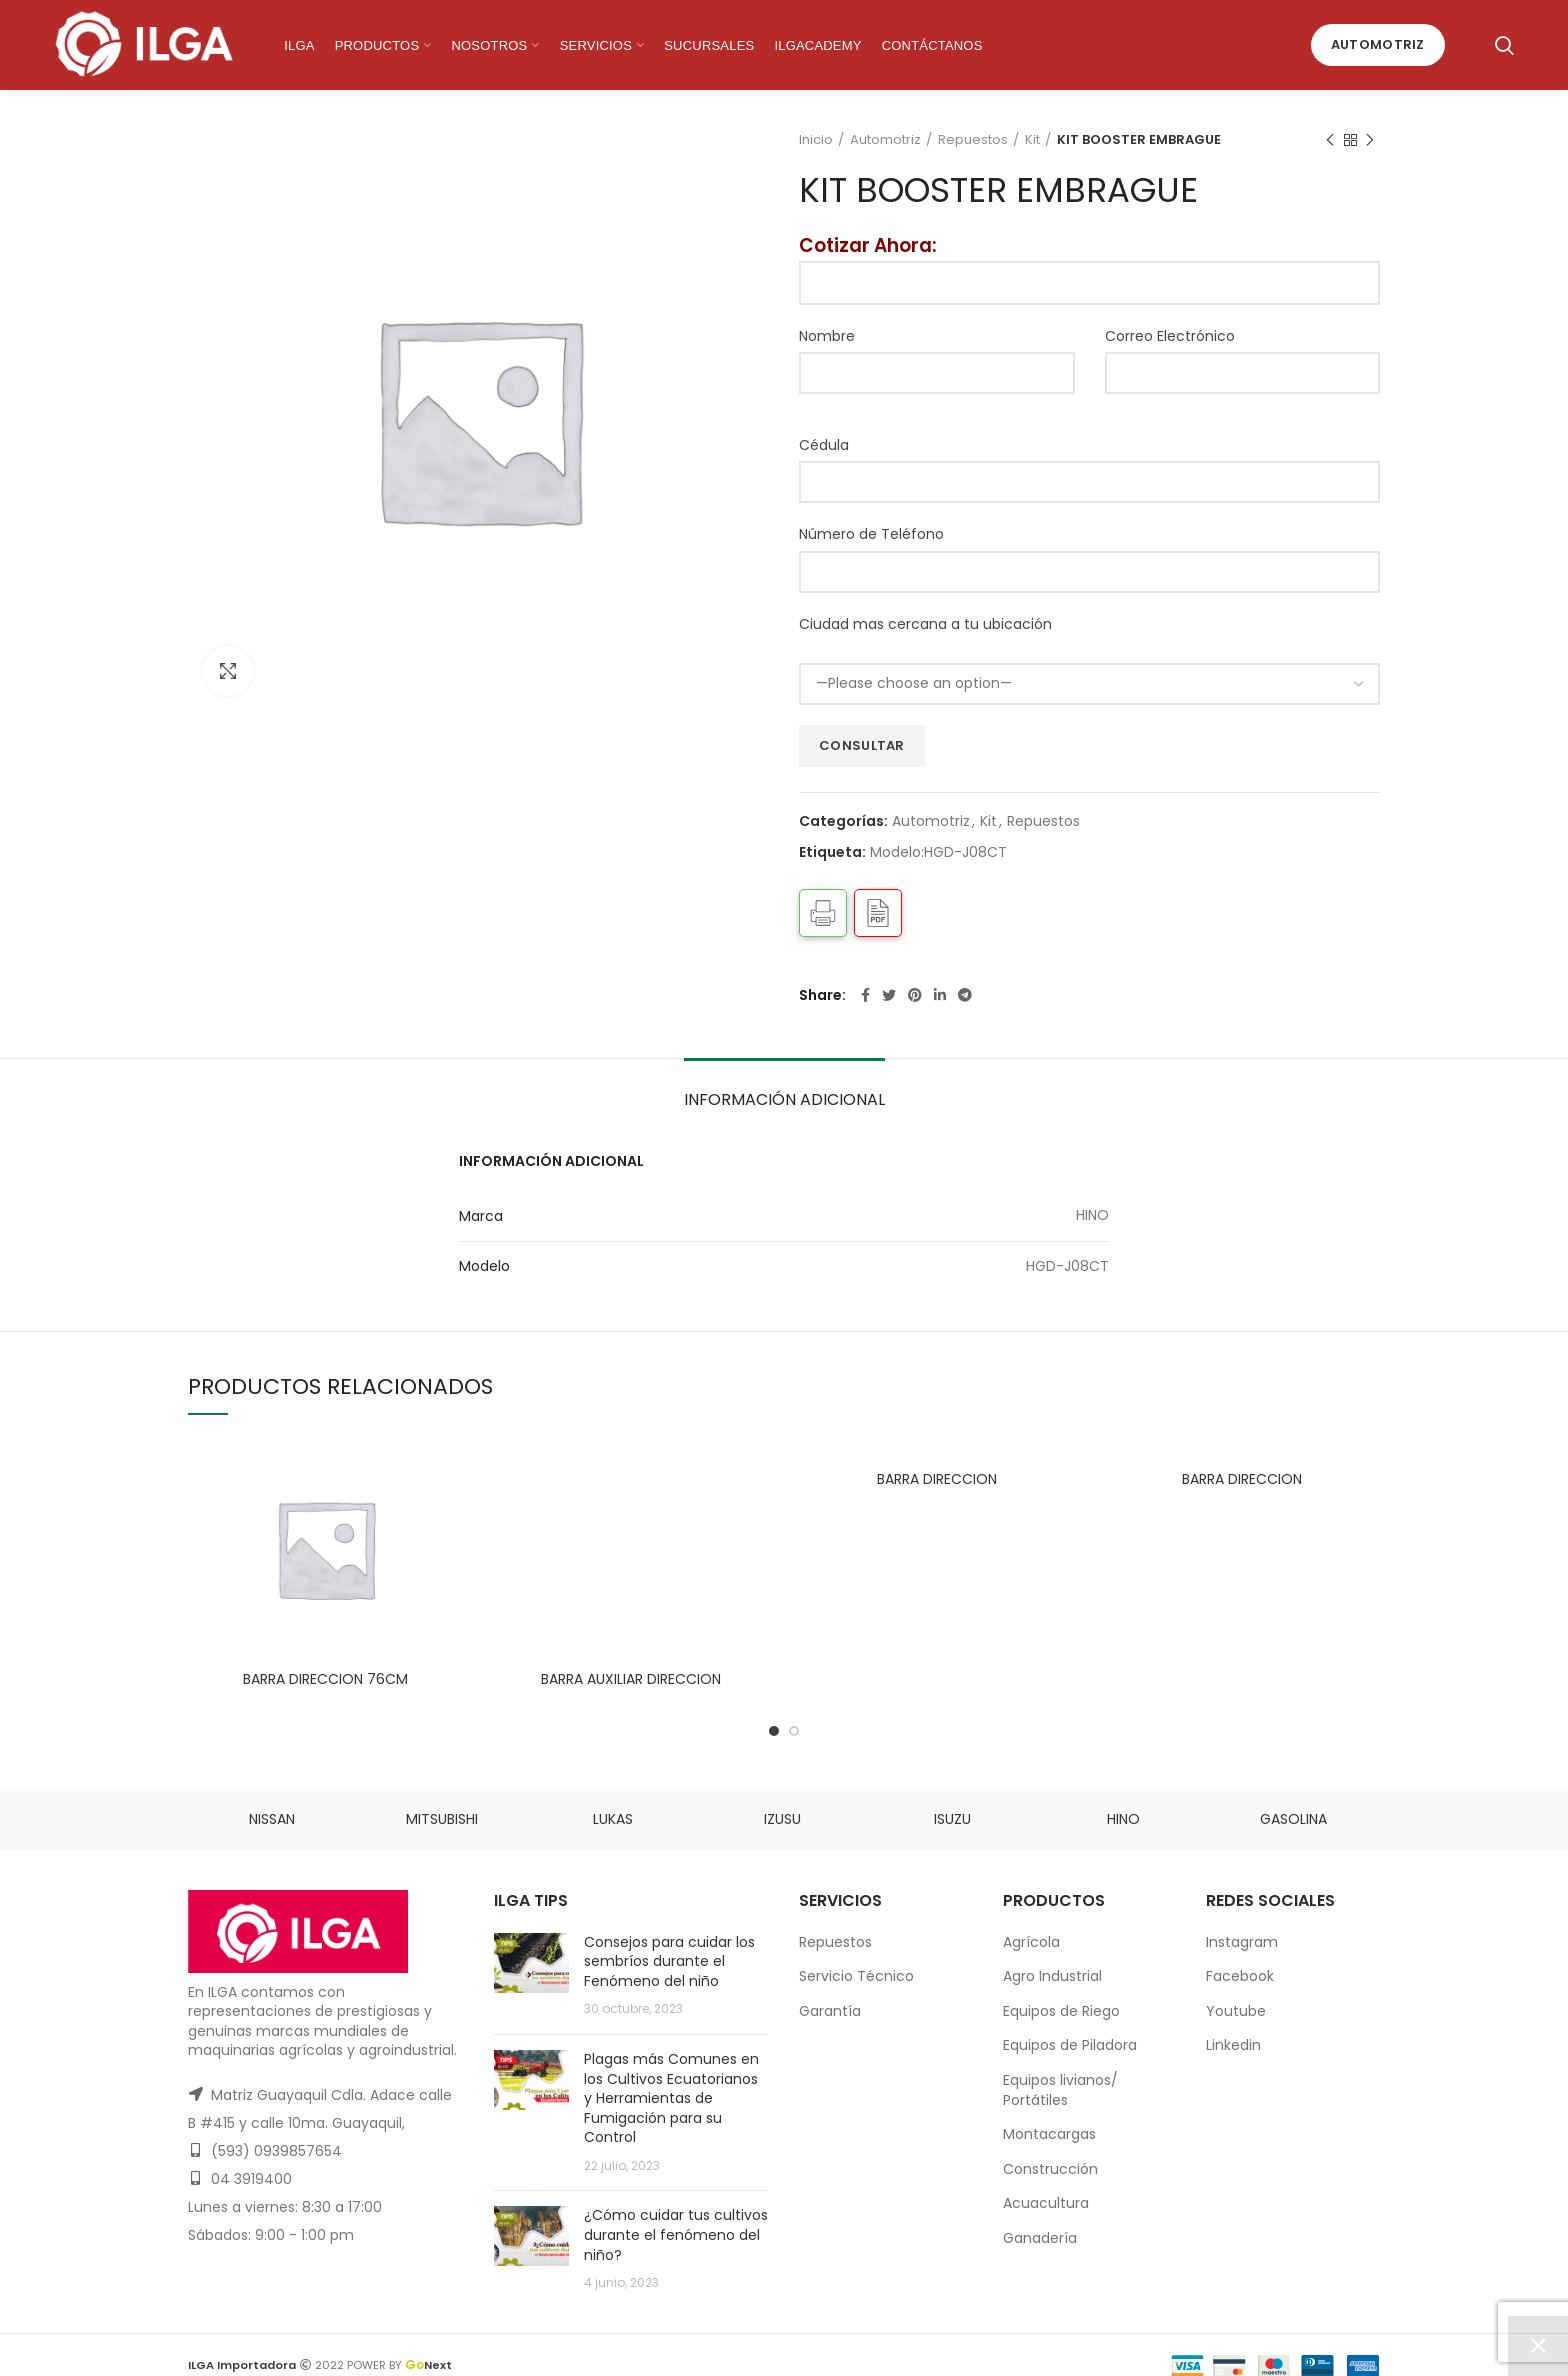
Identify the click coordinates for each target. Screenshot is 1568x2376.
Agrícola (1031, 1942)
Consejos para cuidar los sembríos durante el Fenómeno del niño (669, 1961)
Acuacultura (1046, 2203)
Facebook (1240, 1976)
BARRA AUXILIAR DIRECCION (631, 1479)
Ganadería (1040, 2238)
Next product (1370, 140)
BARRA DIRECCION (937, 1479)
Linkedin (1233, 2045)
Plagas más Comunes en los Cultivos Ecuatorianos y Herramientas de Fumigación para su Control (671, 2098)
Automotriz (1378, 44)
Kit (1032, 140)
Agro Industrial (1052, 1976)
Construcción (1050, 2169)
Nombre (827, 336)
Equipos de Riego (1061, 2011)
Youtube (1236, 2011)
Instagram (1242, 1942)
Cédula (824, 445)
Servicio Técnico (856, 1976)
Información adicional (784, 1099)
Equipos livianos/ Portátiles (1060, 2090)
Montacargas (1049, 2134)
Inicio (816, 140)
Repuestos (973, 140)
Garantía (830, 2011)
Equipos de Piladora (1070, 2045)
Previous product (1330, 140)
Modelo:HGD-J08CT (938, 852)
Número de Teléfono (871, 534)
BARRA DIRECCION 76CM (325, 1679)
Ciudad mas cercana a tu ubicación (925, 624)
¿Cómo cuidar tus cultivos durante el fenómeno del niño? (676, 2234)
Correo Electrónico (1170, 336)
